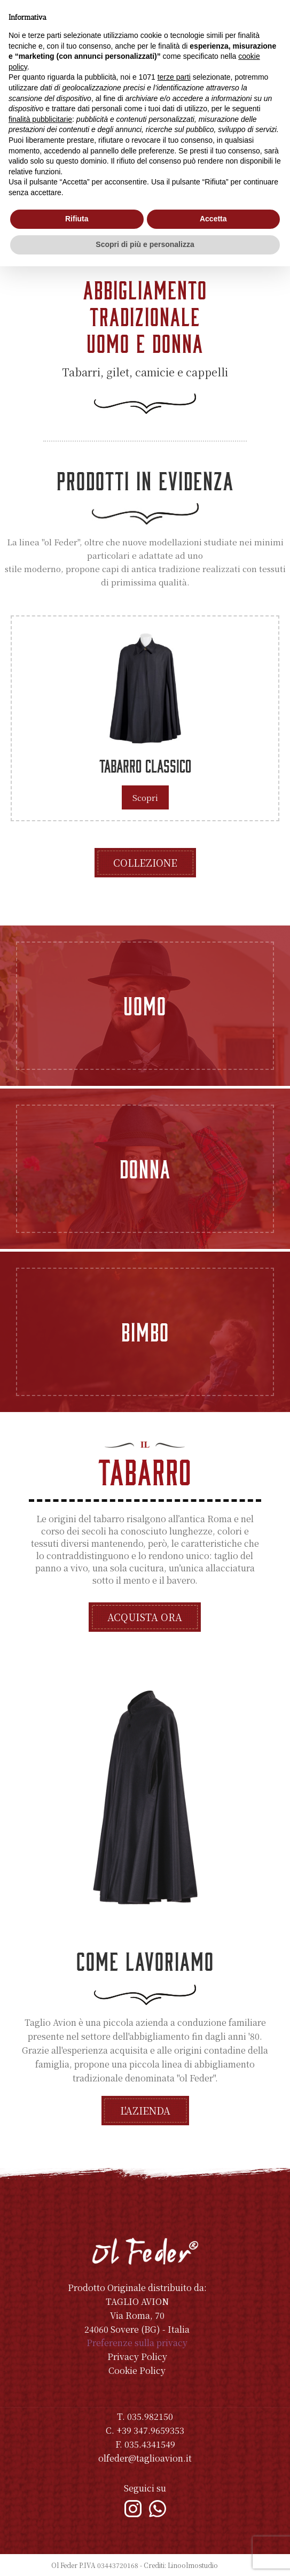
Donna (145, 1168)
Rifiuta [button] (77, 218)
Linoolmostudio (193, 2565)
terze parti (174, 77)
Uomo (145, 1005)
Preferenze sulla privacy (137, 2342)
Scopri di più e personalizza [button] (145, 244)
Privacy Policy (137, 2356)
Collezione (145, 862)
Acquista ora (144, 1617)
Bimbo (145, 1331)
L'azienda (145, 2110)
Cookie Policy (137, 2370)
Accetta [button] (213, 218)
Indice (229, 2565)
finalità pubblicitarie (40, 119)
